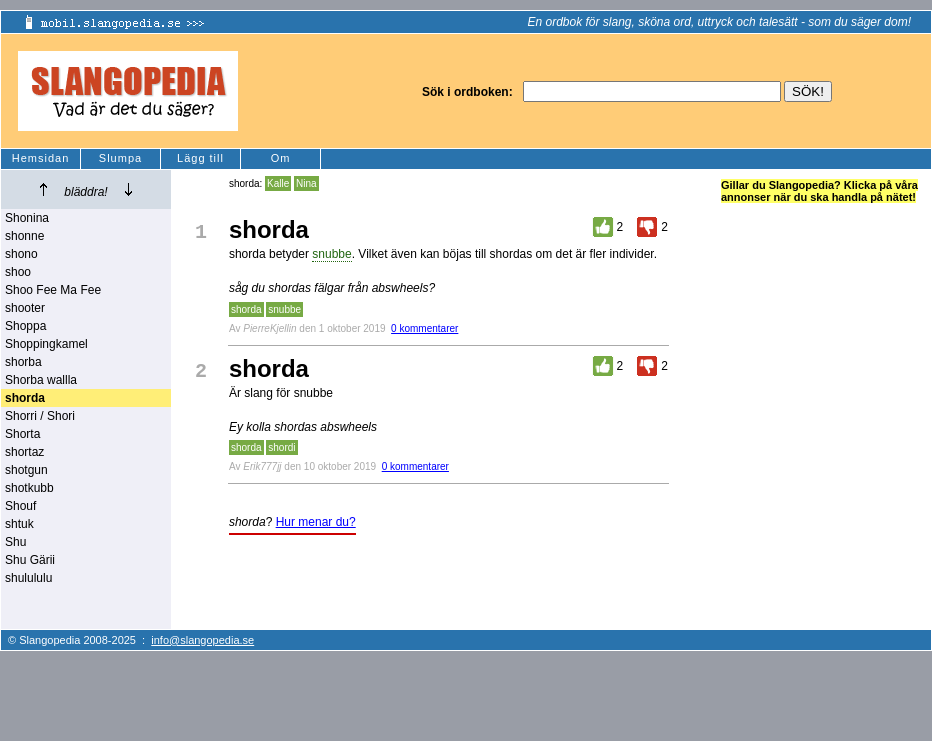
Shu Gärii (30, 560)
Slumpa (120, 158)
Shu (15, 542)
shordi (281, 447)
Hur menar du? (316, 522)
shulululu (28, 578)
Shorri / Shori (40, 416)
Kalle (278, 183)
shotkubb (29, 488)
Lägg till (200, 158)
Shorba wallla (41, 380)
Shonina (27, 218)
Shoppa (25, 326)
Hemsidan (41, 158)
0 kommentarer (424, 328)
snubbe (331, 254)
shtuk (19, 524)
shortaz (24, 452)
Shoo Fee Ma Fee (53, 290)
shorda (246, 309)
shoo (18, 272)
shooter (25, 308)
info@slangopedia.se (202, 640)
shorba (23, 362)
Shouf (20, 506)
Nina (306, 183)
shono (21, 254)
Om (281, 158)
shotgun (26, 470)
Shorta (22, 434)
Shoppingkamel (46, 344)
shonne (24, 236)
